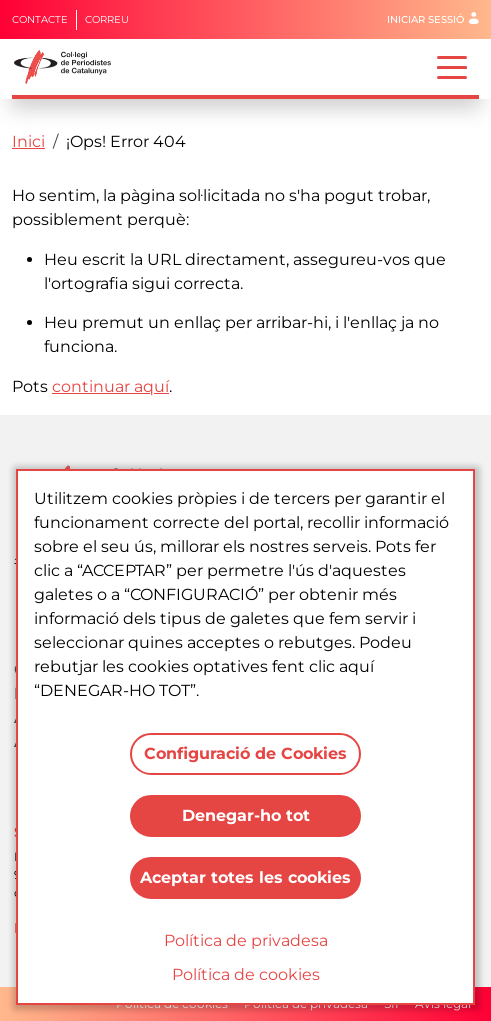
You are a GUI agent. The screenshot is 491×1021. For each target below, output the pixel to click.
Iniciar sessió (425, 19)
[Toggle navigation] (452, 66)
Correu (107, 19)
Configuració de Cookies (245, 753)
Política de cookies (246, 974)
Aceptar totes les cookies (245, 877)
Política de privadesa (246, 940)
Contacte (40, 19)
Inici (28, 141)
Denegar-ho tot (246, 815)
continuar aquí (110, 386)
